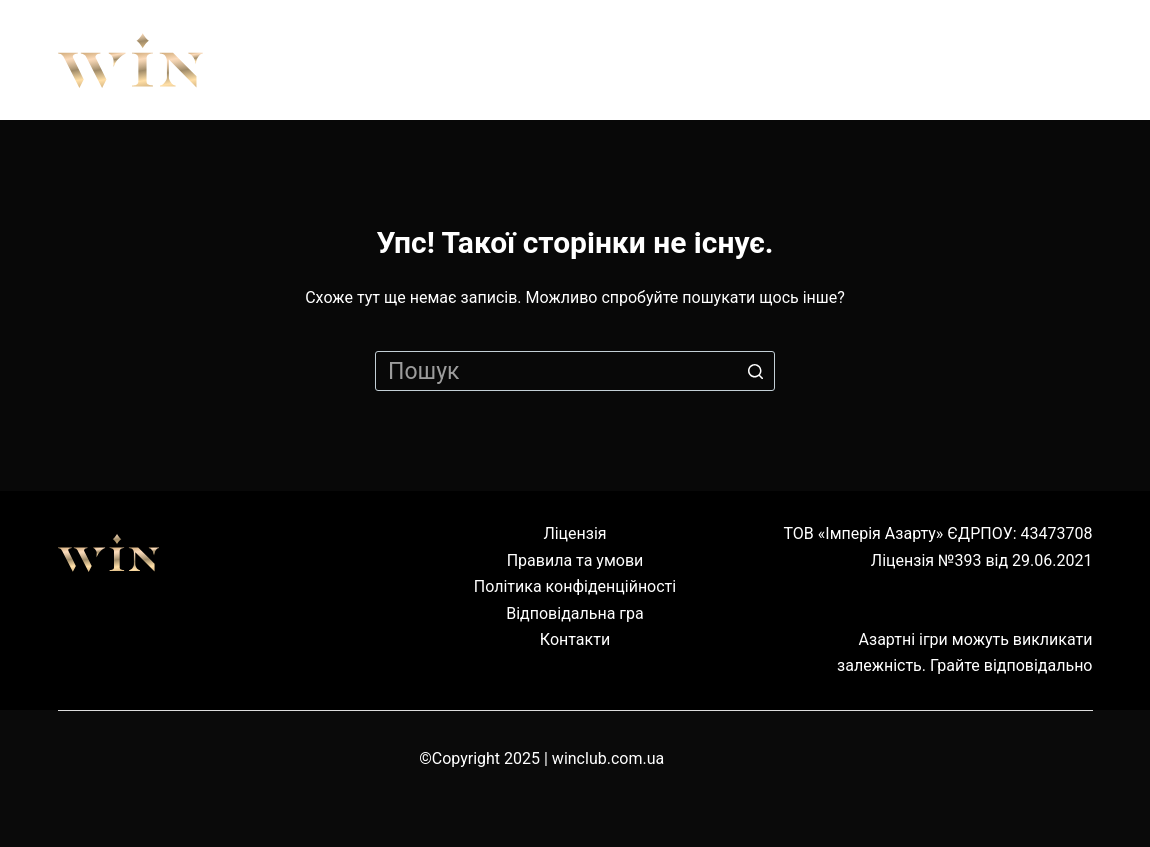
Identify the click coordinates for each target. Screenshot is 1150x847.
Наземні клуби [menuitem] (857, 60)
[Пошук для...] (575, 371)
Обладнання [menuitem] (647, 60)
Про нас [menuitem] (321, 60)
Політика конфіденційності (575, 586)
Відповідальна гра (575, 613)
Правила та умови (575, 560)
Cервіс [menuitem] (1032, 60)
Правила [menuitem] (471, 60)
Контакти (575, 639)
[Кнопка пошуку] (755, 371)
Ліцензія (574, 533)
